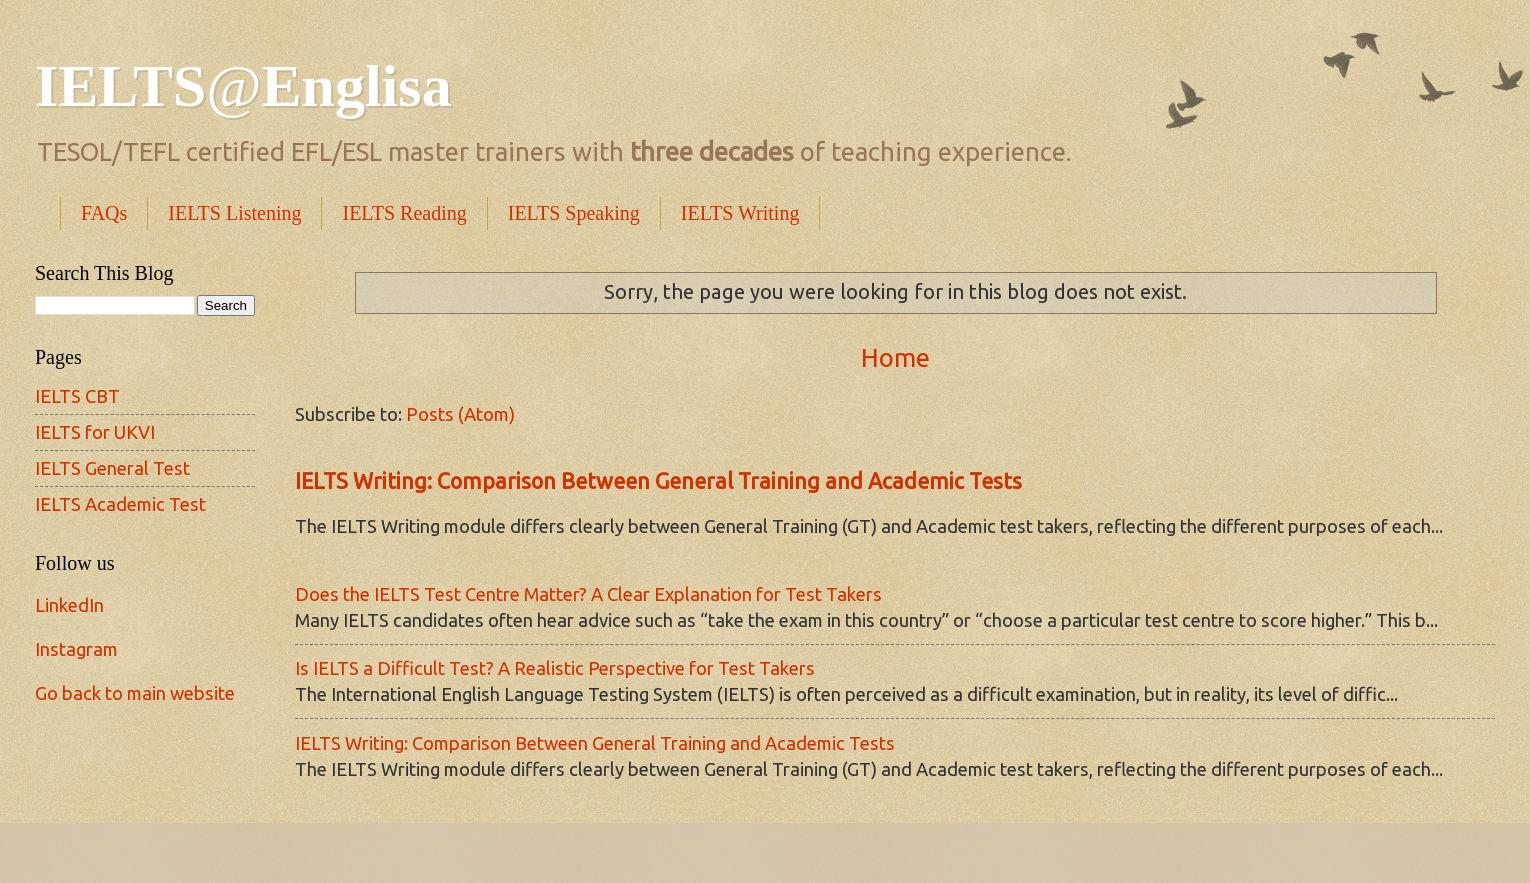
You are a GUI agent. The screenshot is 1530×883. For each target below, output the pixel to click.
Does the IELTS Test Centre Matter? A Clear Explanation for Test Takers (588, 594)
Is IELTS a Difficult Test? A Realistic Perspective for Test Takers (555, 668)
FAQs (104, 213)
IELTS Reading (404, 213)
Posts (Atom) (460, 414)
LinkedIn (69, 605)
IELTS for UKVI (95, 432)
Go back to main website (135, 693)
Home (895, 357)
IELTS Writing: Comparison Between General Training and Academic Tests (658, 481)
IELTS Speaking (574, 213)
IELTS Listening (234, 213)
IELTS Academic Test (120, 504)
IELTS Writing (740, 213)
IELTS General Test (112, 468)
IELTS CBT (77, 396)
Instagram (76, 649)
